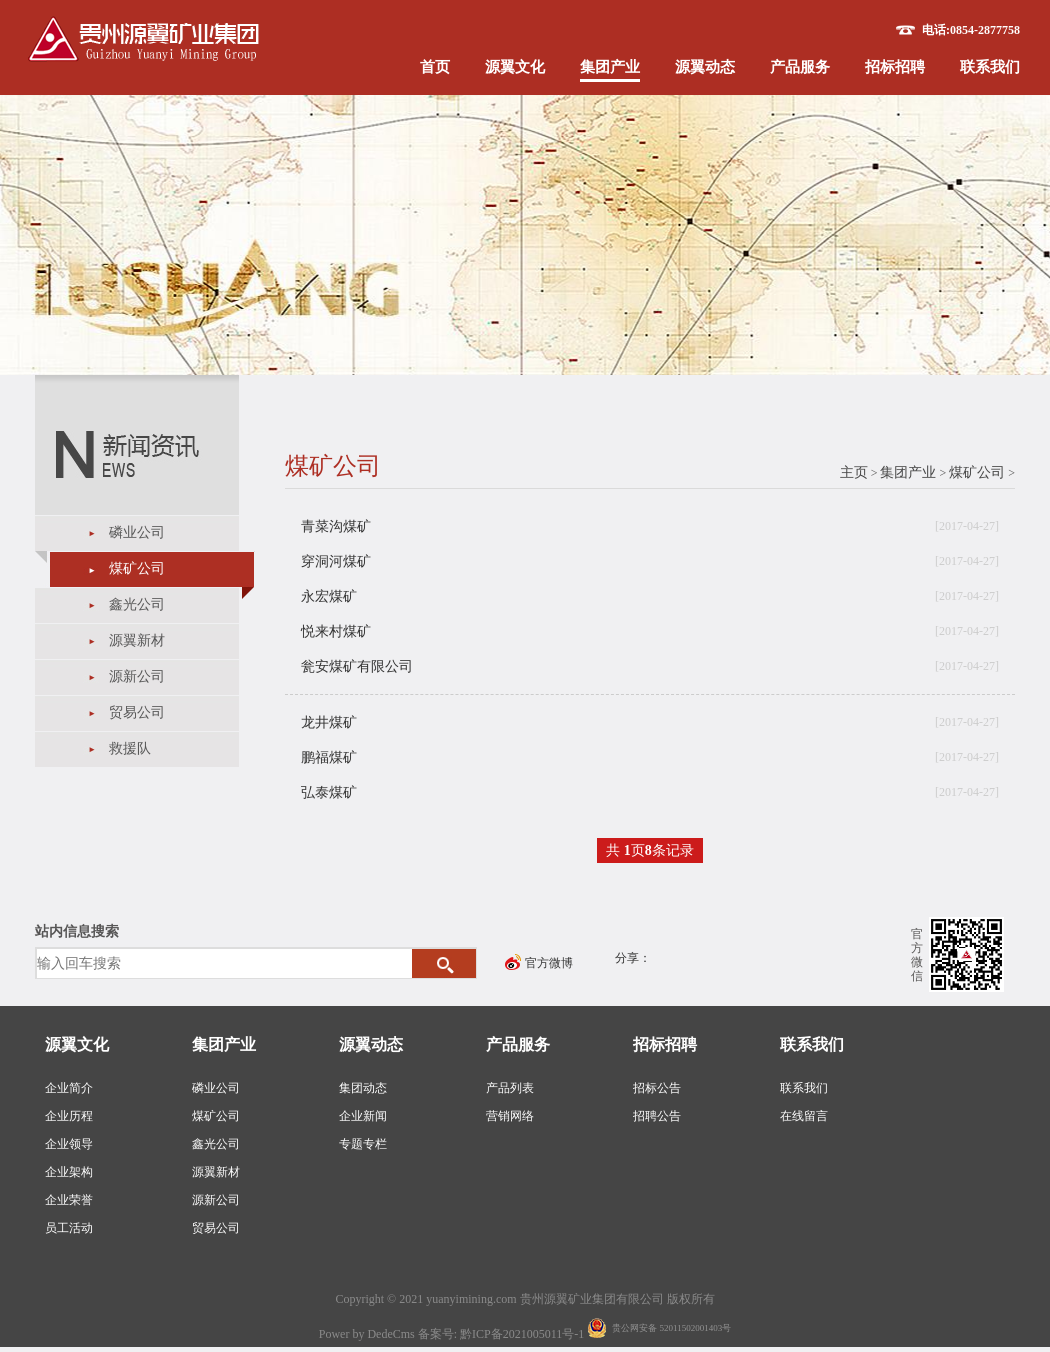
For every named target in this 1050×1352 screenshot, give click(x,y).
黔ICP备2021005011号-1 (523, 1334)
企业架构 (69, 1172)
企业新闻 (363, 1116)
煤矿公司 (137, 568)
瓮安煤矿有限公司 (357, 666)
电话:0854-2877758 (971, 30)
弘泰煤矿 (329, 792)
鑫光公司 (137, 604)
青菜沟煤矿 (336, 526)
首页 (435, 67)
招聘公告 (657, 1116)
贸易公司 (137, 712)
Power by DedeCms (367, 1334)
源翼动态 (705, 67)
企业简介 (69, 1088)
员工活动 (69, 1228)
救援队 (130, 748)
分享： (633, 958)
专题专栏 (363, 1144)
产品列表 (510, 1088)
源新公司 (137, 676)
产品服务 (800, 67)
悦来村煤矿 (336, 631)
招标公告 (657, 1088)
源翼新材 (137, 640)
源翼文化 (515, 67)
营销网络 (510, 1116)
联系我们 (990, 67)
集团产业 (610, 67)
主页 (854, 472)
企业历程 (69, 1116)
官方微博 (549, 963)
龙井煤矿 (329, 722)
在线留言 (804, 1116)
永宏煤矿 (329, 596)
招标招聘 (895, 67)
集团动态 (363, 1088)
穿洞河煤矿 (336, 561)
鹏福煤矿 (329, 757)
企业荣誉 (69, 1200)
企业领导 (69, 1144)
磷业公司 (137, 532)
